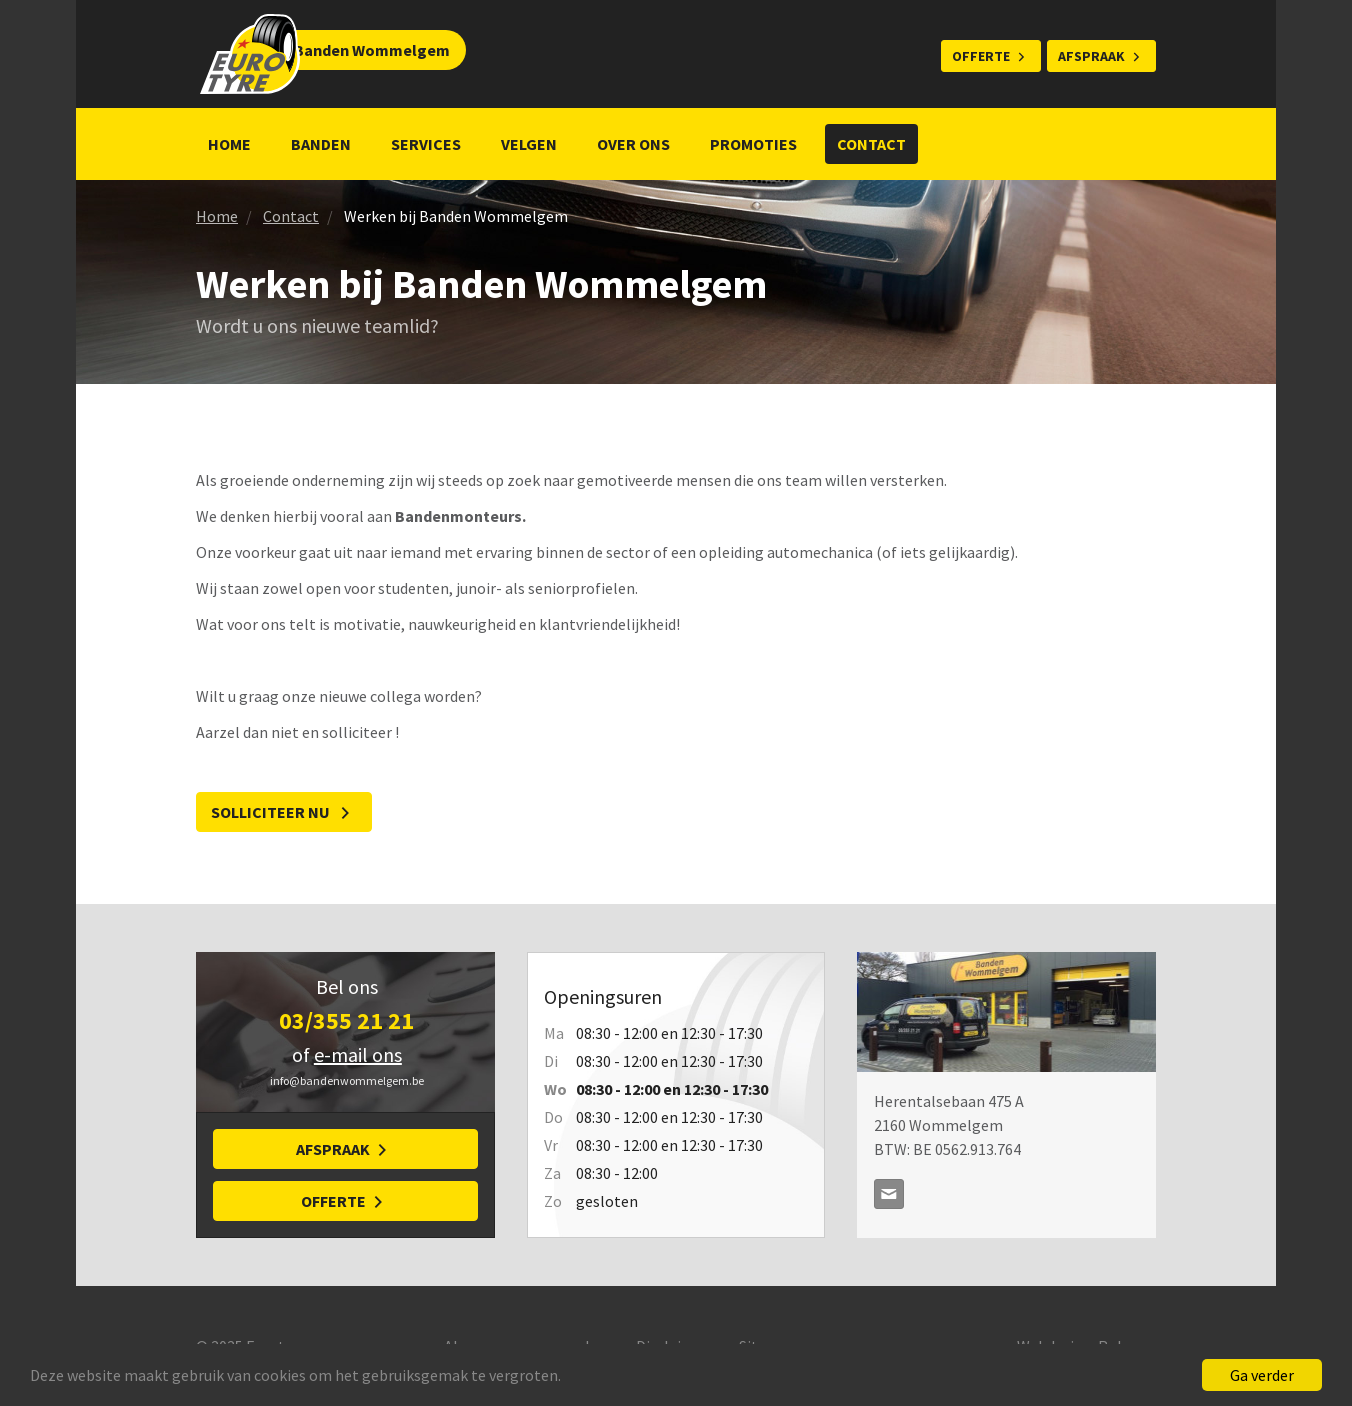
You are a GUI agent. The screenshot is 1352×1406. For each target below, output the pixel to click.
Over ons (633, 144)
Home (229, 144)
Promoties (753, 144)
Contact (871, 144)
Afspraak (1091, 56)
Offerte (981, 56)
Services (426, 144)
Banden (321, 144)
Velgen (529, 144)
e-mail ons (358, 1054)
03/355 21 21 (346, 1020)
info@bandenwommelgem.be (889, 1194)
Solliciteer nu (272, 812)
